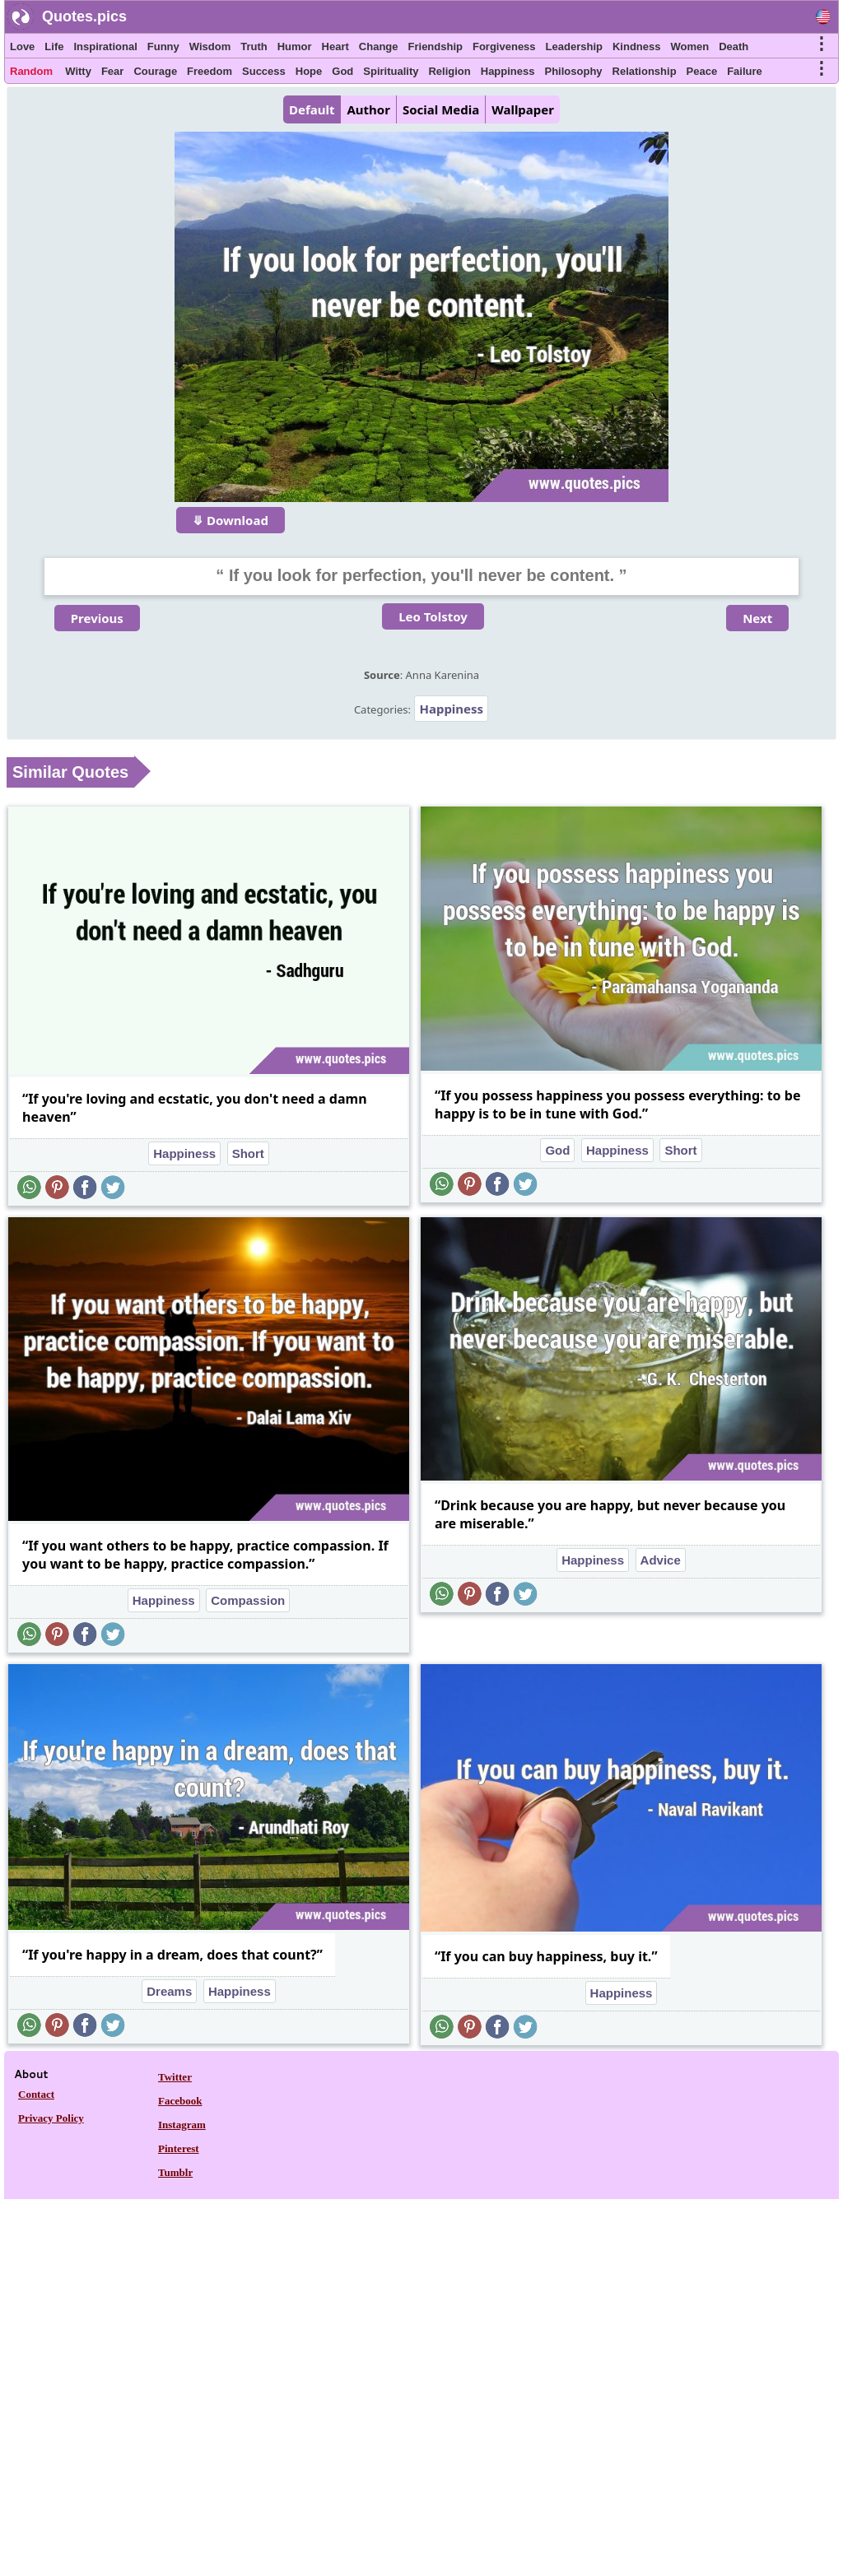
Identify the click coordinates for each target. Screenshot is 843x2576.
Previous (97, 618)
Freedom (209, 71)
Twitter (175, 2077)
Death (733, 46)
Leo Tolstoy (433, 616)
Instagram (182, 2124)
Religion (449, 71)
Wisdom (210, 46)
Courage (155, 71)
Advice (660, 1560)
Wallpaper (522, 109)
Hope (309, 71)
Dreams (169, 1991)
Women (689, 46)
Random (31, 71)
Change (378, 46)
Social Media (441, 109)
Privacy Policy (51, 2118)
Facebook (180, 2101)
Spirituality (390, 71)
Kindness (636, 46)
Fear (112, 71)
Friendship (435, 46)
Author (368, 109)
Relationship (644, 71)
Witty (78, 71)
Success (264, 71)
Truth (254, 46)
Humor (294, 46)
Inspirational (105, 46)
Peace (702, 71)
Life (53, 46)
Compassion (248, 1600)
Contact (36, 2094)
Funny (163, 46)
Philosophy (574, 71)
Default (311, 109)
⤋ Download (230, 520)
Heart (335, 46)
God (342, 71)
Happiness (508, 71)
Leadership (574, 46)
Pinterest (178, 2148)
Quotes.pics (84, 16)
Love (22, 46)
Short (248, 1153)
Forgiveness (504, 46)
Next (757, 618)
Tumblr (175, 2172)
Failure (744, 71)
